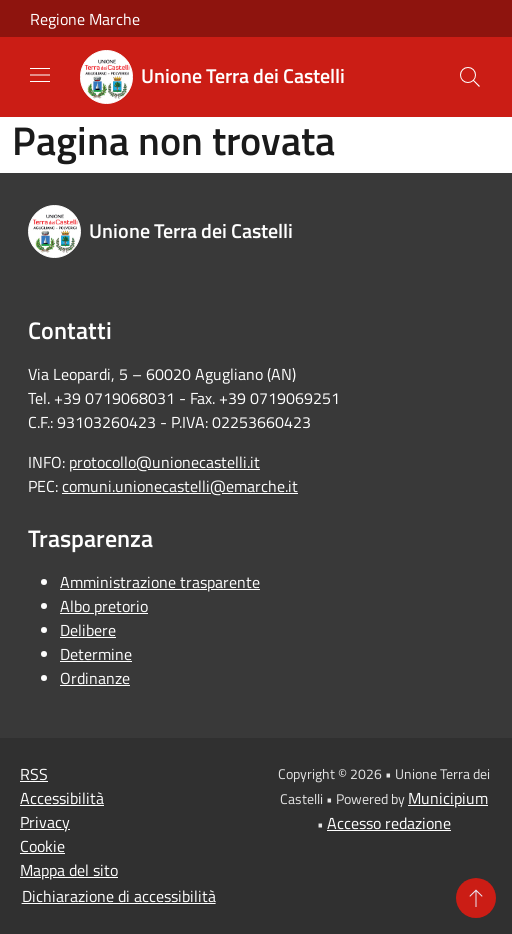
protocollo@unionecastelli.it (164, 462)
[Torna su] (476, 898)
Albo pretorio (104, 606)
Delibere (88, 630)
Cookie (42, 846)
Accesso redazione (389, 823)
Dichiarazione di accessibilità (119, 896)
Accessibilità (62, 798)
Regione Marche (85, 19)
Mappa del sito (69, 870)
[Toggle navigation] (40, 75)
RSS (34, 774)
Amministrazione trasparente (160, 582)
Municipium (448, 798)
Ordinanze (95, 678)
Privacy (45, 822)
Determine (96, 654)
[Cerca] (470, 77)
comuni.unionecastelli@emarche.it (180, 486)
